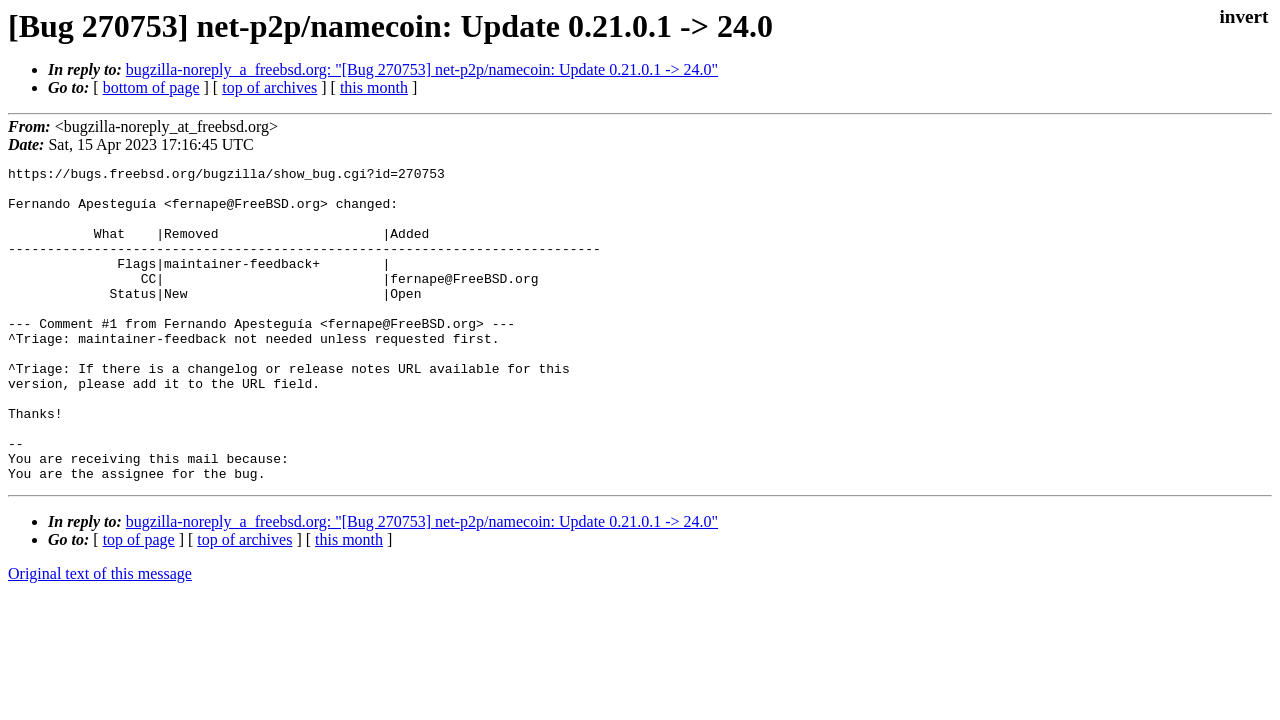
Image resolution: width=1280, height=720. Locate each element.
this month (374, 87)
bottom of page (151, 87)
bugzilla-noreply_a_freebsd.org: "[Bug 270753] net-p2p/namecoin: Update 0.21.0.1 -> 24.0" (422, 69)
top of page (139, 602)
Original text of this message (100, 636)
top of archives (269, 87)
